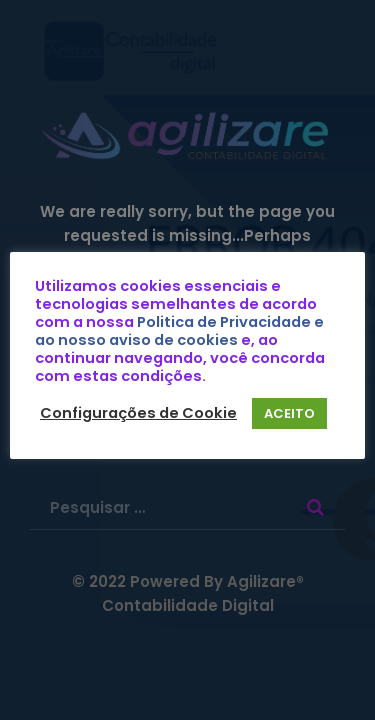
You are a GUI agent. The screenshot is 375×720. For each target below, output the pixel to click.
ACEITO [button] (289, 413)
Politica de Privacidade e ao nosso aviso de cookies (179, 331)
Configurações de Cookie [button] (138, 413)
